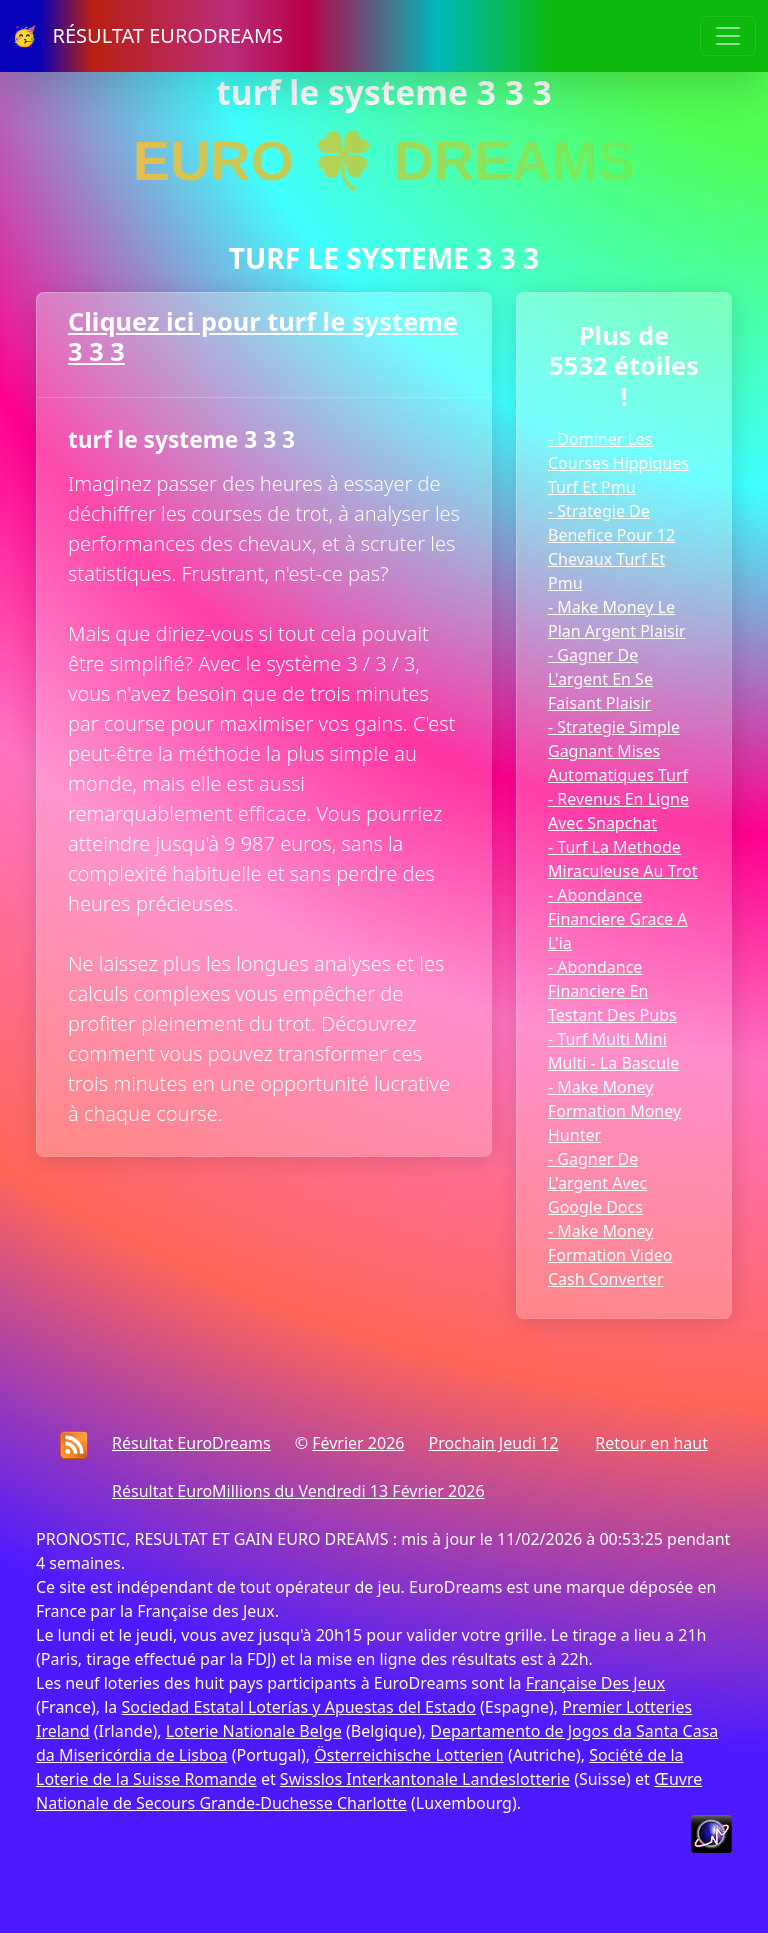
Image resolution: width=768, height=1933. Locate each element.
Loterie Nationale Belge (254, 1731)
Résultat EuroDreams (191, 1443)
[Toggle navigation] (728, 36)
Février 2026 (358, 1443)
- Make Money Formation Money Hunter (614, 1111)
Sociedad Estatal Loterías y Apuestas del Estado (298, 1707)
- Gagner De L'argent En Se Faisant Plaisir (600, 679)
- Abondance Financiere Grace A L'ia (618, 919)
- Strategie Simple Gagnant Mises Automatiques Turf (618, 751)
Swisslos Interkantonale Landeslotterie (425, 1779)
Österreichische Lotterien (408, 1755)
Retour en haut (651, 1443)
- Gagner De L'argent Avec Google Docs (597, 1183)
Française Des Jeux (595, 1683)
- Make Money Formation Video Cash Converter (610, 1255)
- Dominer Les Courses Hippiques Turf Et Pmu (618, 463)
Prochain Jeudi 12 (493, 1443)
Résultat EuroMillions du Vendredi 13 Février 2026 (298, 1491)
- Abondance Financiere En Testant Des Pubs (612, 991)
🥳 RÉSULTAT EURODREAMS (147, 35)
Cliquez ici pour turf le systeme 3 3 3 (263, 336)
